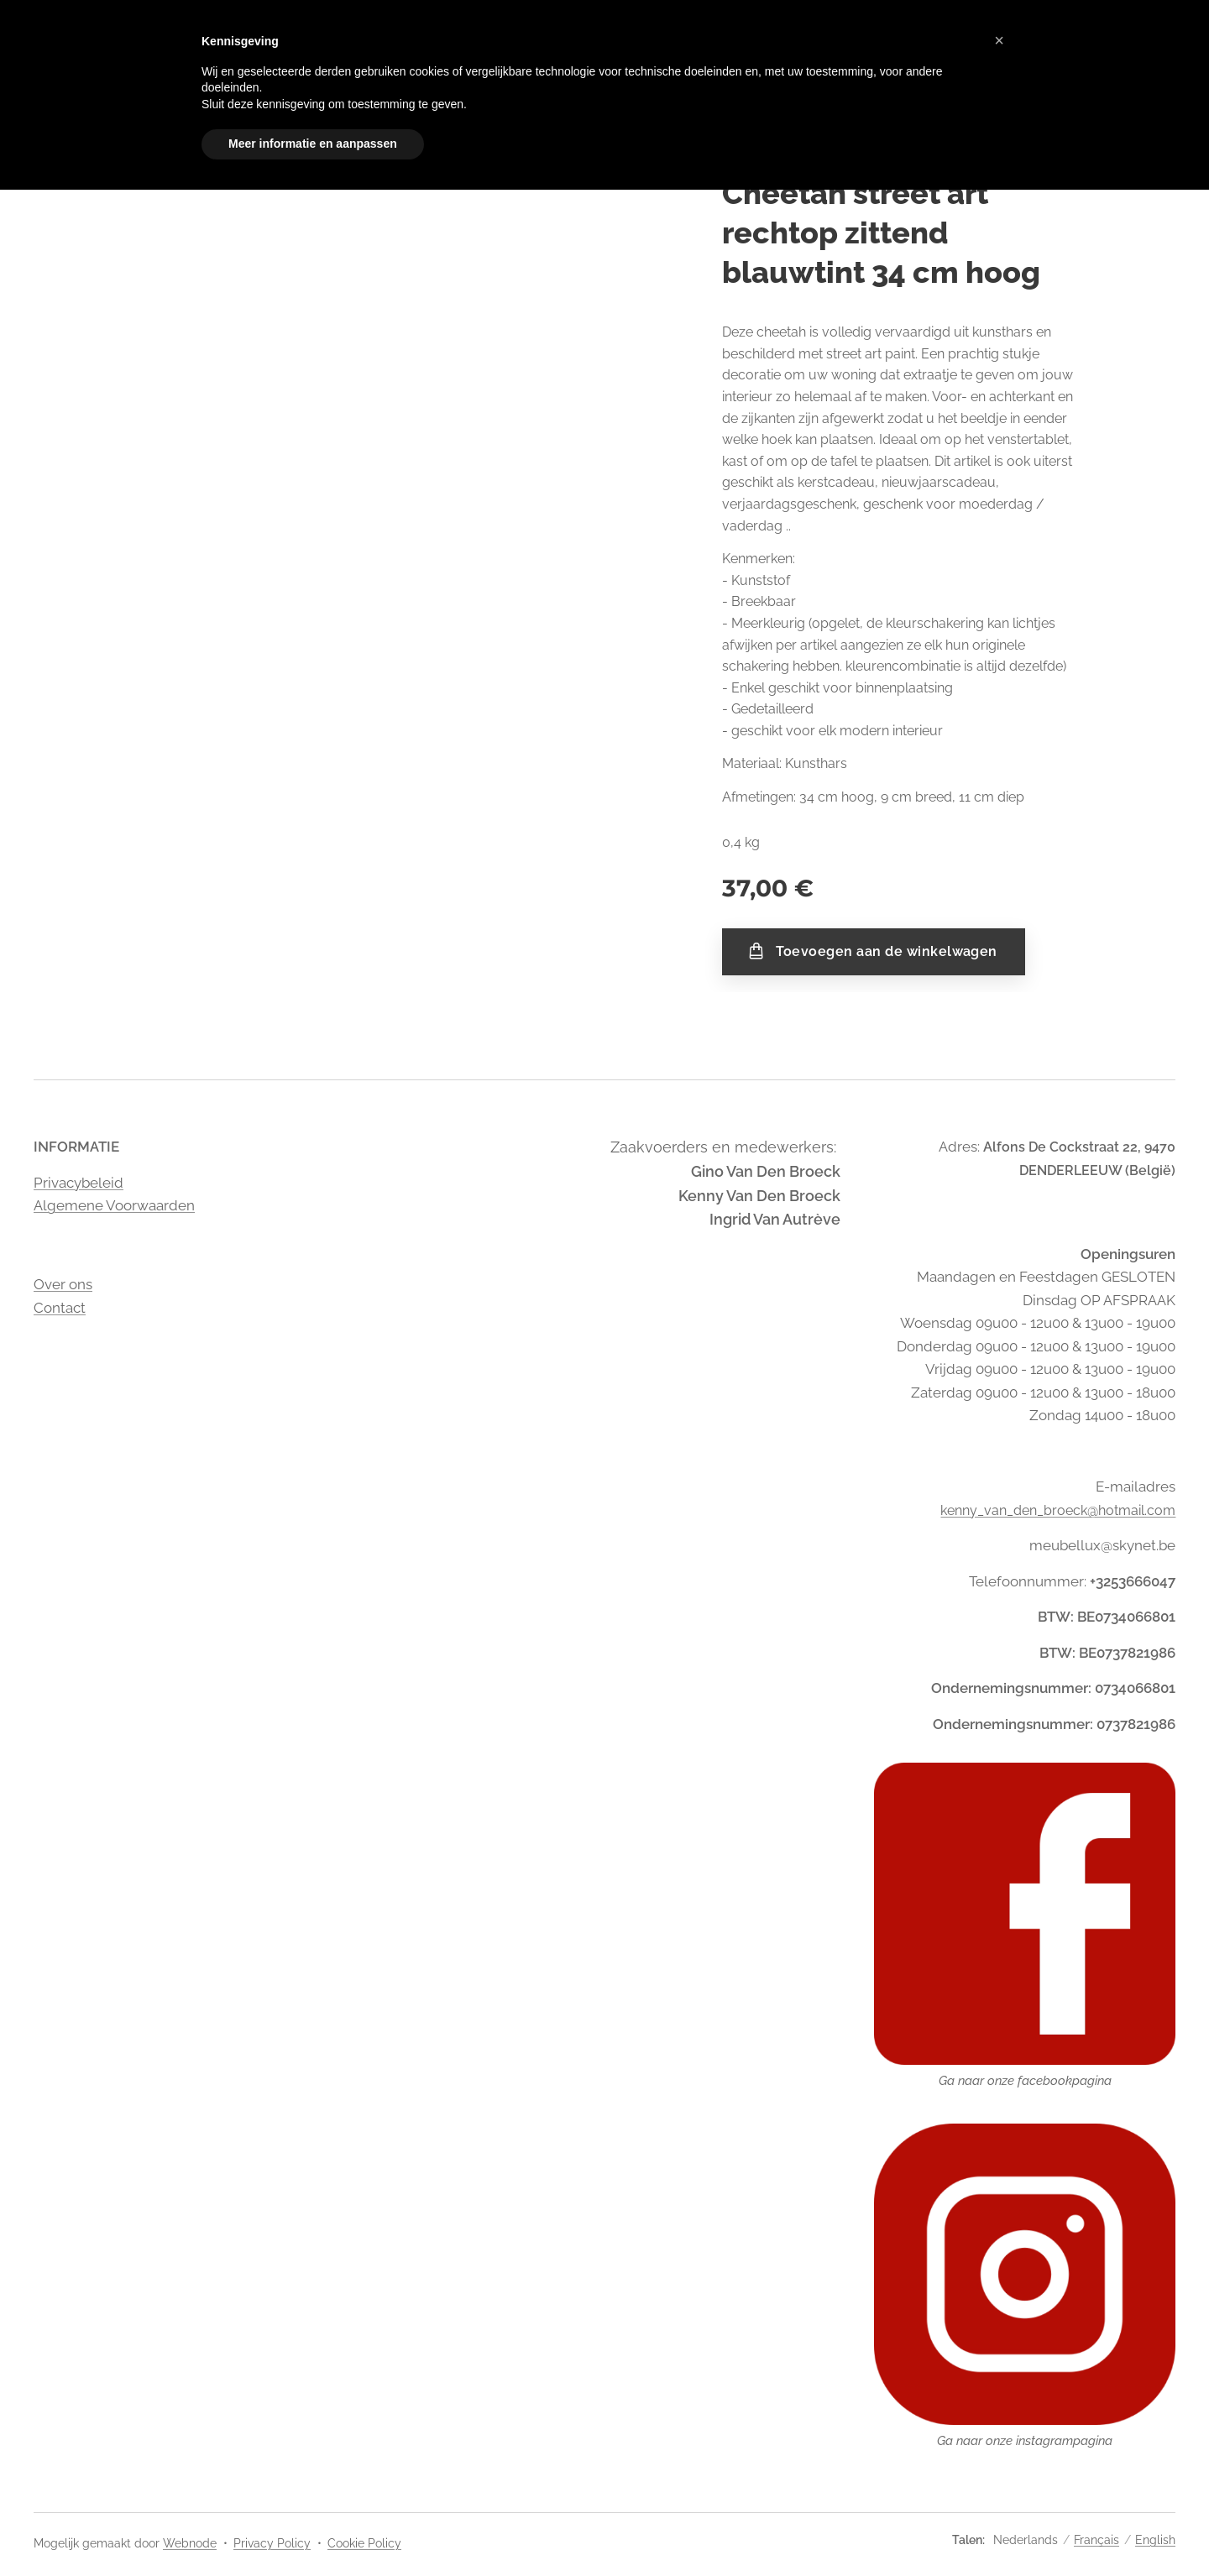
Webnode (190, 2543)
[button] (999, 40)
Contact (60, 1306)
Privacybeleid (78, 1181)
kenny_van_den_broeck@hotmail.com (1057, 1510)
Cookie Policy (364, 2543)
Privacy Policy (272, 2543)
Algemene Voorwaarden (114, 1205)
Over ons (63, 1284)
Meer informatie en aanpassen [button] (312, 143)
